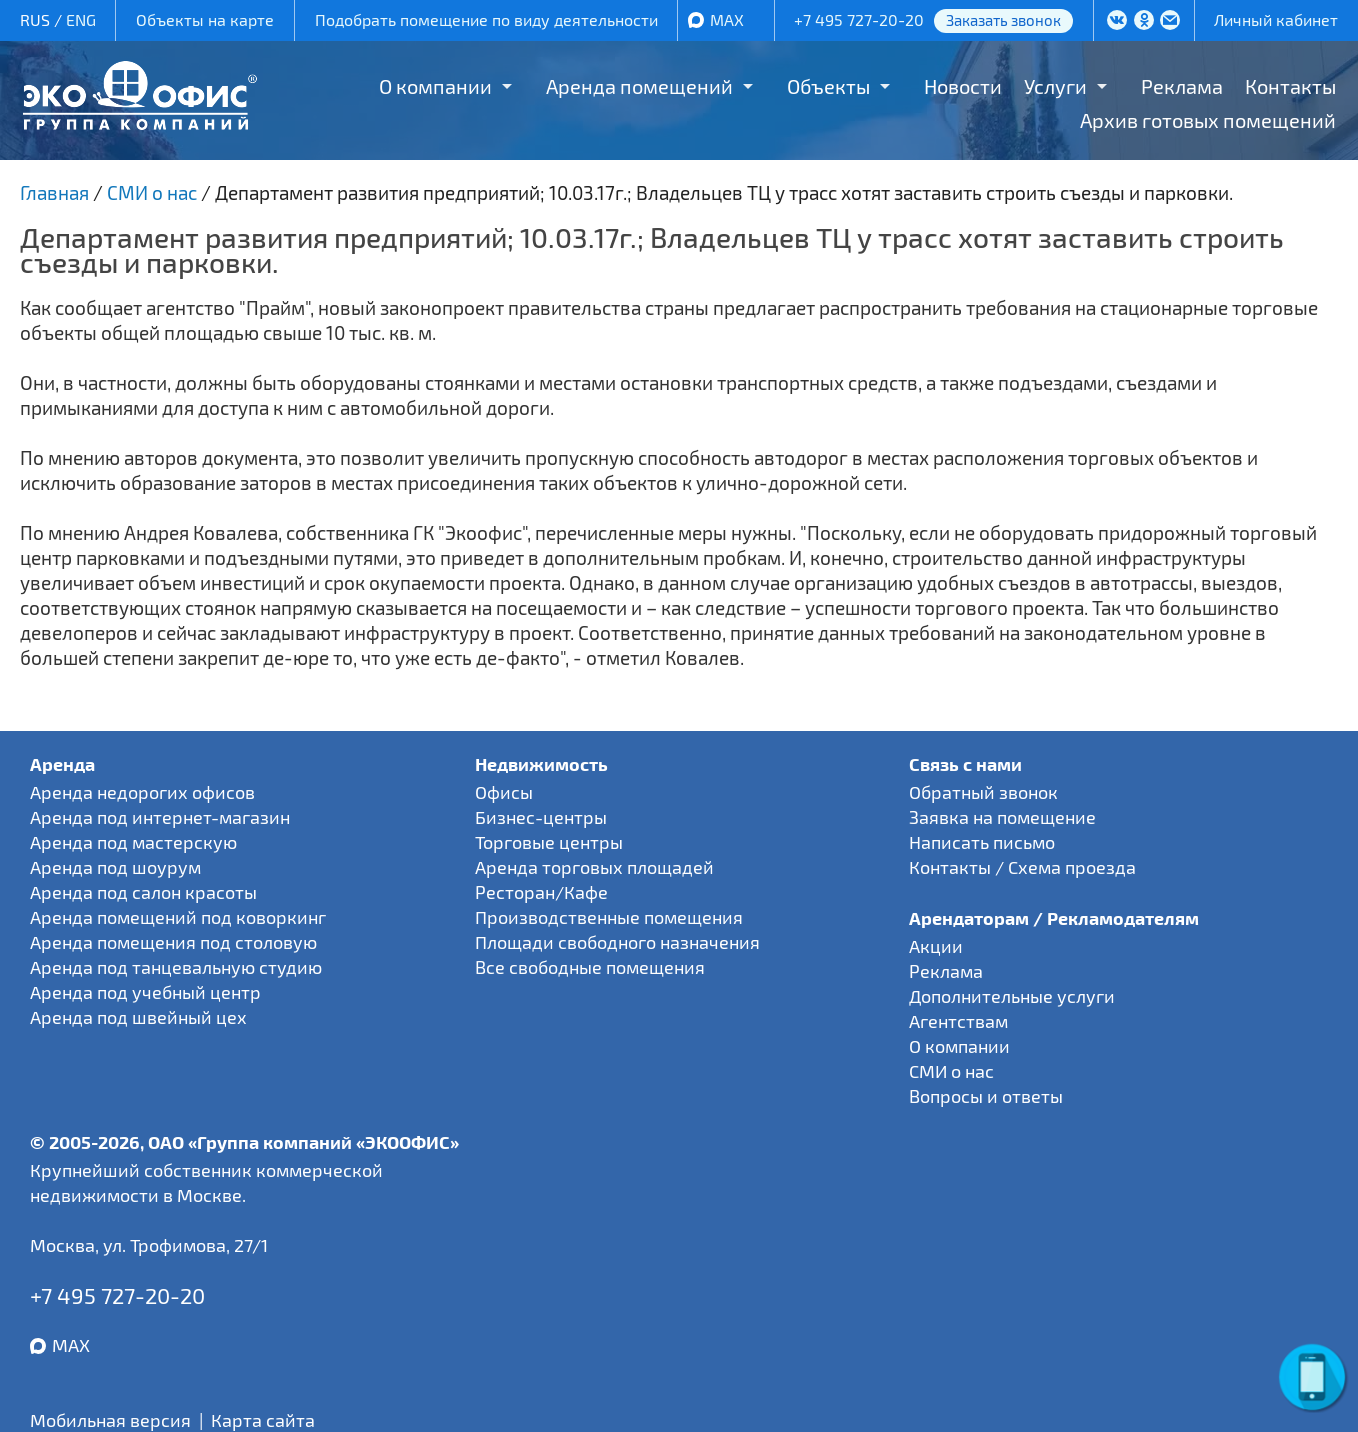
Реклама (1182, 86)
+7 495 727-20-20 (859, 19)
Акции (936, 946)
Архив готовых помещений (1208, 120)
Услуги (1055, 86)
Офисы (504, 792)
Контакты (1290, 86)
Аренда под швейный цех (138, 1017)
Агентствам (958, 1021)
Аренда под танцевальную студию (176, 967)
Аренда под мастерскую (133, 842)
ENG (81, 19)
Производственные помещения (609, 917)
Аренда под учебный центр (145, 992)
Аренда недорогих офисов (142, 792)
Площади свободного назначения (617, 942)
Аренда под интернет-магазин (160, 817)
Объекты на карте (205, 19)
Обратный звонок (983, 792)
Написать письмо (982, 842)
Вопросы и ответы (986, 1096)
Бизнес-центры (541, 817)
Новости (963, 86)
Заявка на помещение (1002, 817)
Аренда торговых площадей (594, 867)
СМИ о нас (951, 1071)
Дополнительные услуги (1012, 996)
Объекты (828, 86)
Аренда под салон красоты (143, 892)
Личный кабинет (1276, 19)
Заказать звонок (1003, 20)
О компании (435, 86)
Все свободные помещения (590, 967)
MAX (727, 19)
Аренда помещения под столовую (173, 942)
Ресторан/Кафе (541, 892)
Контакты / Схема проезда (1022, 867)
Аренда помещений (639, 86)
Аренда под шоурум (115, 867)
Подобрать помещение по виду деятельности (486, 19)
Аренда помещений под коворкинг (178, 917)
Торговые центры (549, 842)
